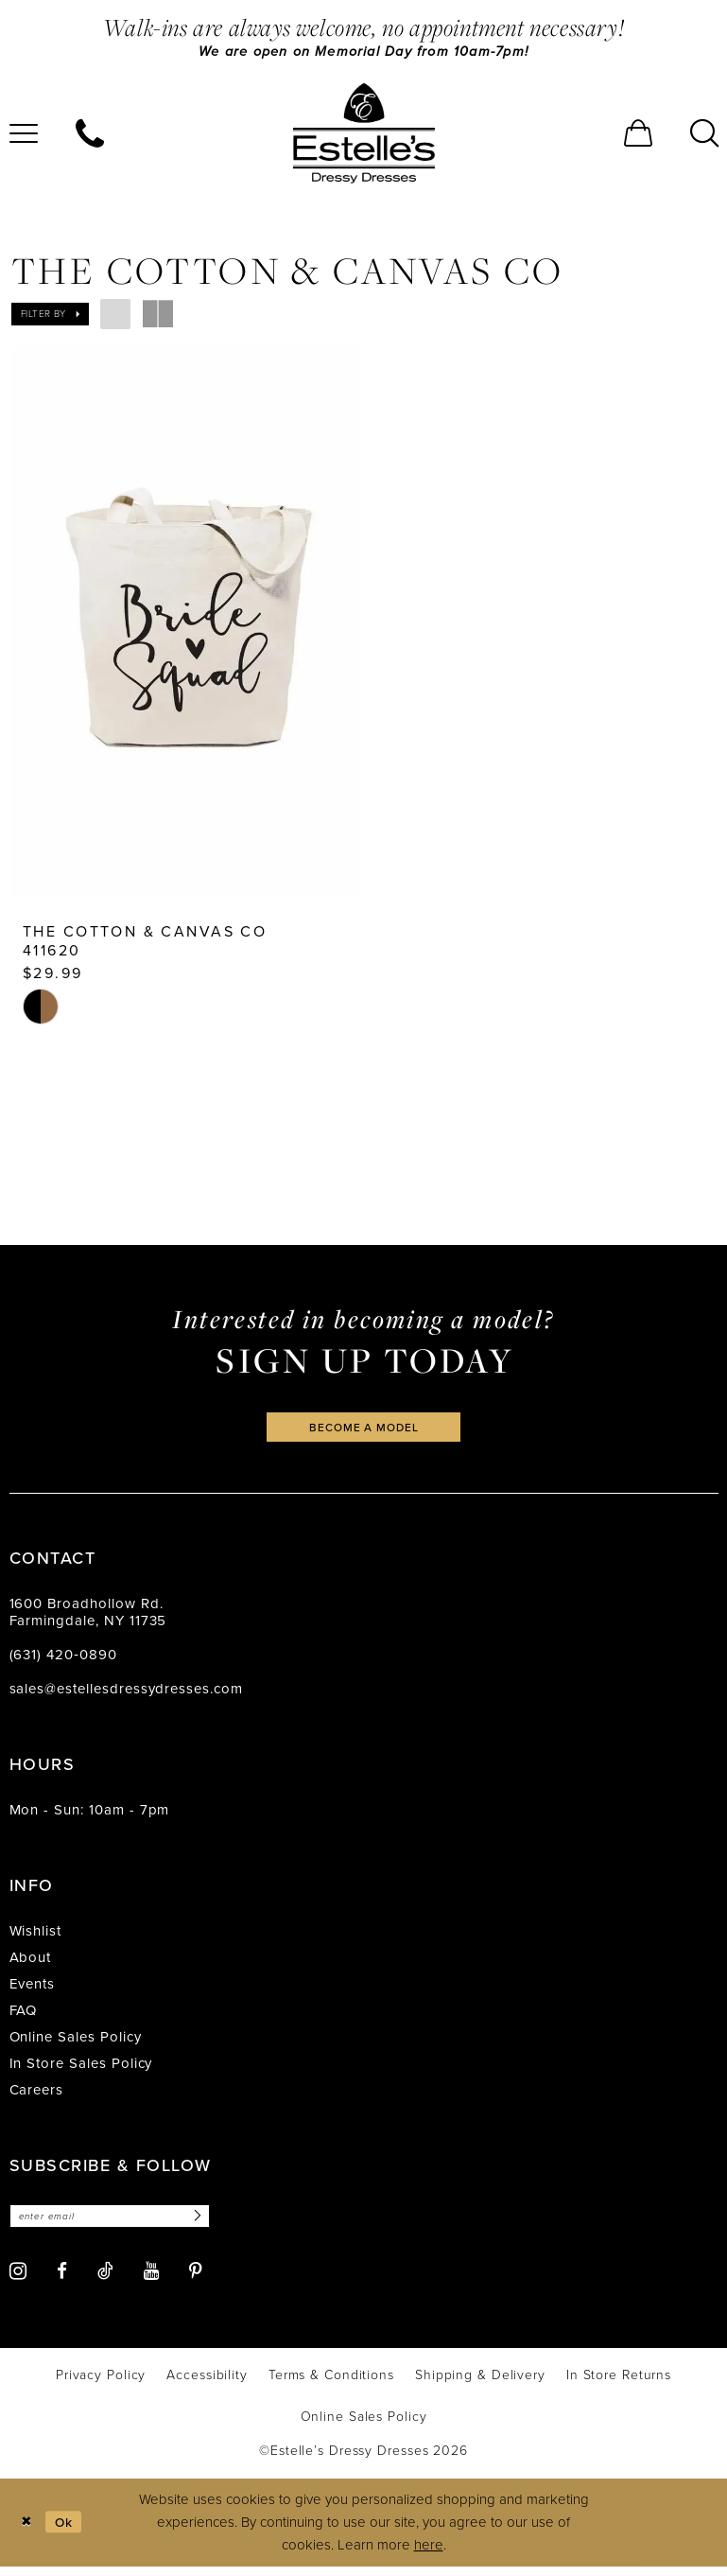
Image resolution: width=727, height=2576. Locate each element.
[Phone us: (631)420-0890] (90, 135)
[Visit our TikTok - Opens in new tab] (105, 2280)
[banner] (364, 135)
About (30, 1964)
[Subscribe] (215, 2224)
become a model (364, 1434)
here (428, 2555)
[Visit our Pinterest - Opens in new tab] (195, 2281)
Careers (36, 2097)
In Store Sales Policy (81, 2070)
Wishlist (35, 1938)
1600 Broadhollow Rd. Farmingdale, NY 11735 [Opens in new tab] (88, 1619)
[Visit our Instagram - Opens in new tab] (17, 2280)
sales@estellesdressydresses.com (126, 1696)
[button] (638, 135)
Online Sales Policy (75, 2044)
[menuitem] (90, 135)
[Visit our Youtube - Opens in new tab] (151, 2281)
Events (32, 1991)
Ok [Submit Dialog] (69, 2531)
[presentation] (186, 623)
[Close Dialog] (27, 2532)
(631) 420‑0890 (63, 1662)
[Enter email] (120, 2224)
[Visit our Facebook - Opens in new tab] (62, 2281)
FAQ (23, 2017)
